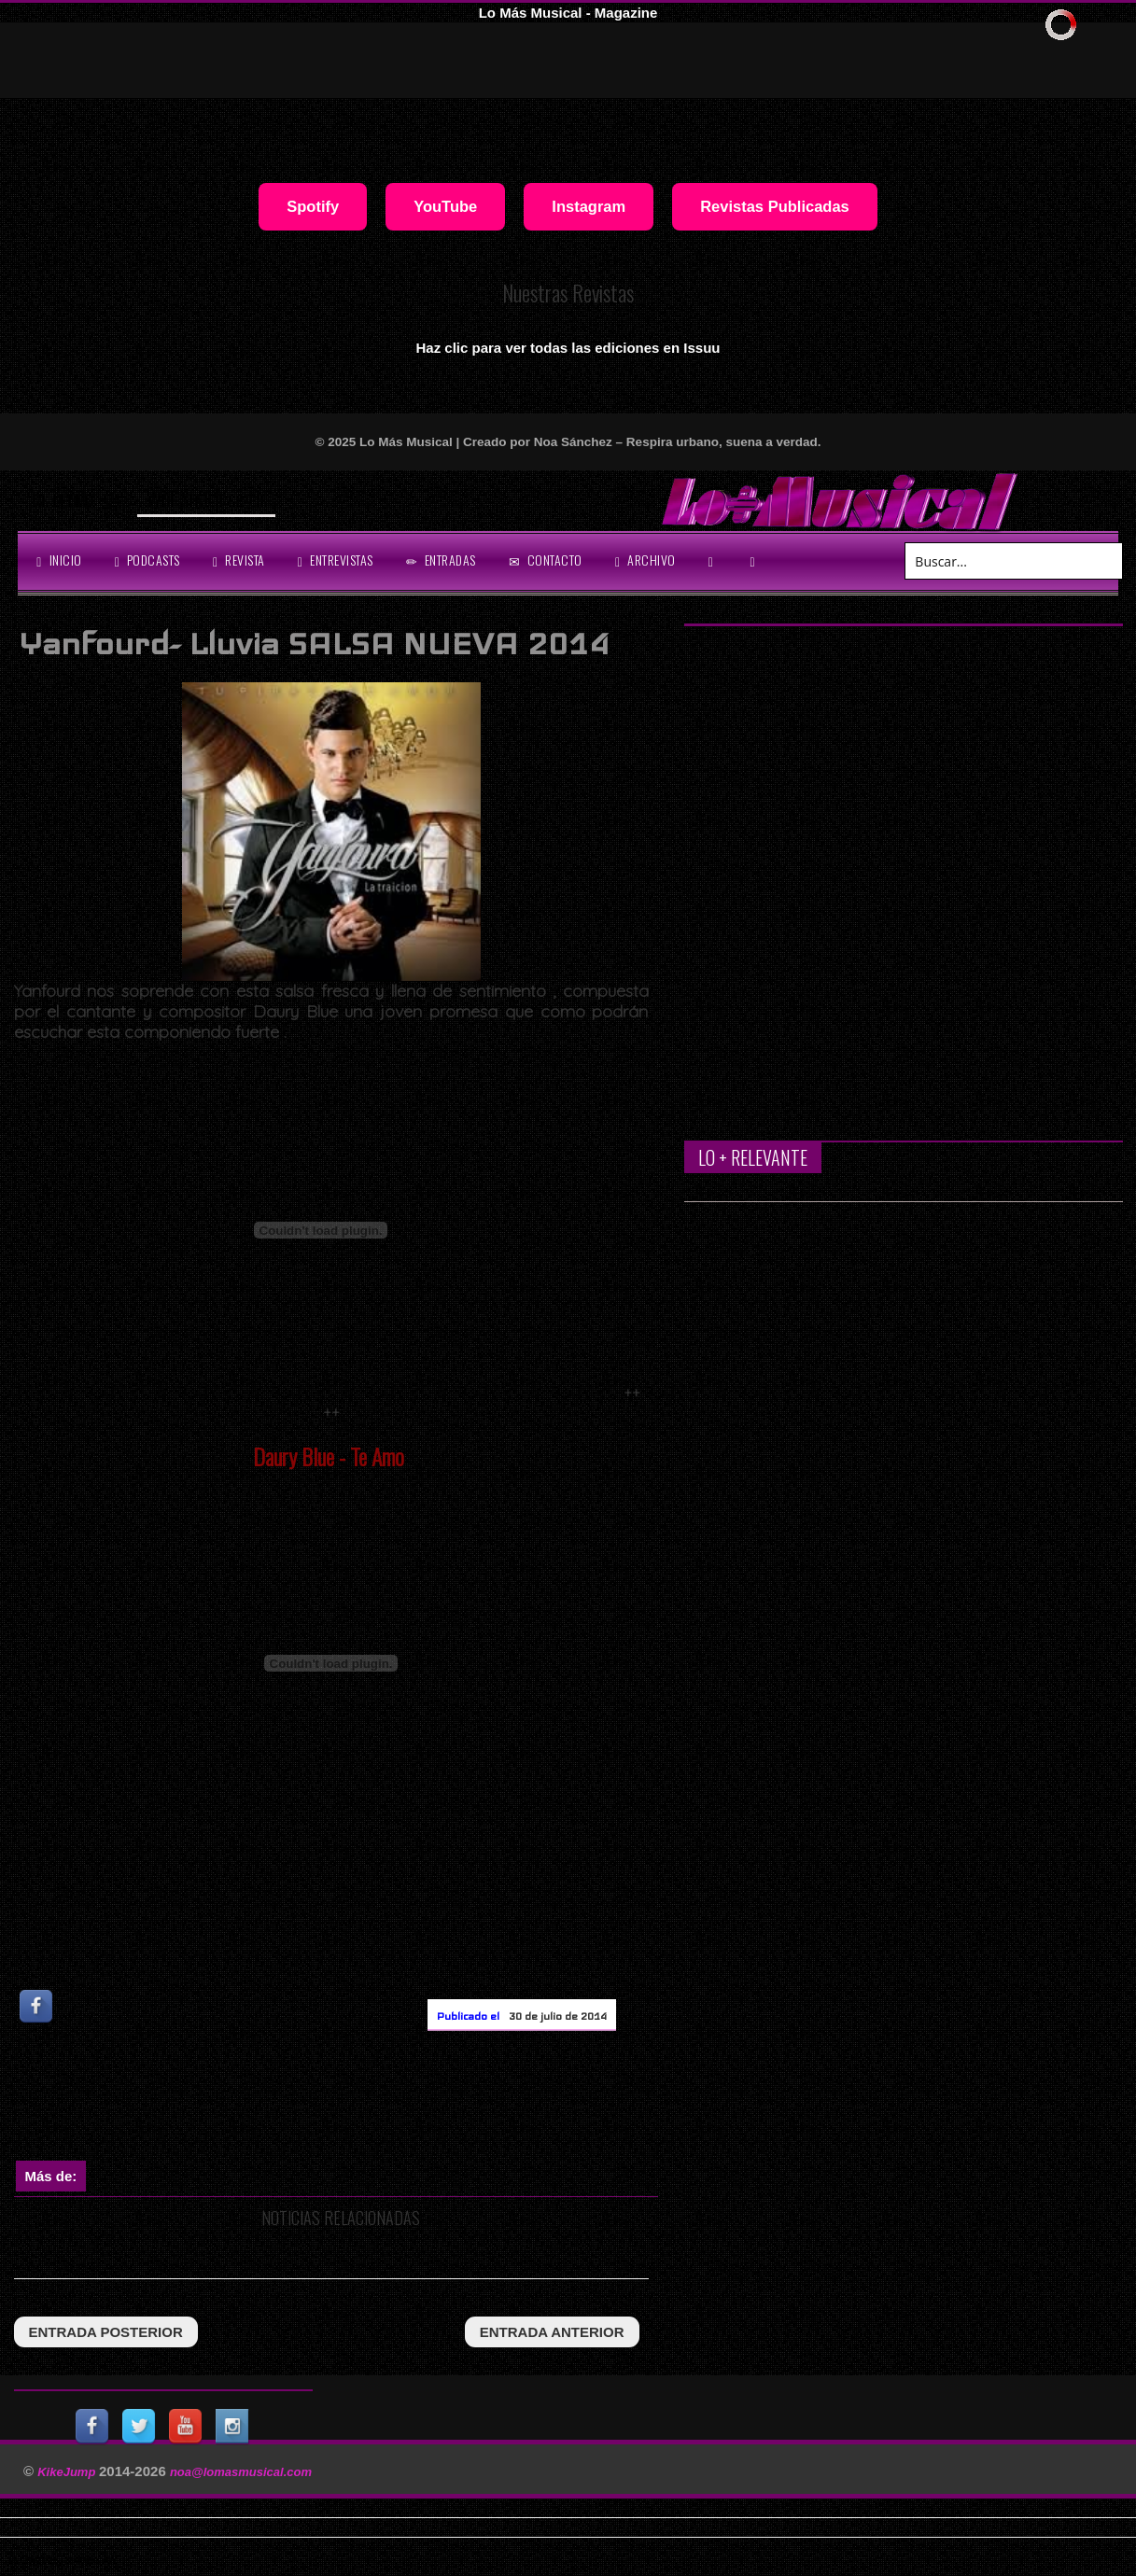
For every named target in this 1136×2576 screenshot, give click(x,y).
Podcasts (147, 559)
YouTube (445, 206)
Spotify (313, 206)
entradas (441, 559)
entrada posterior (106, 2332)
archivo (645, 559)
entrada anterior (552, 2332)
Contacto (545, 559)
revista (239, 559)
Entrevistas (335, 559)
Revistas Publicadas (774, 206)
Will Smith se (195, 498)
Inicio (58, 559)
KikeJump (68, 2472)
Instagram (588, 206)
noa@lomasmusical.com (241, 2472)
